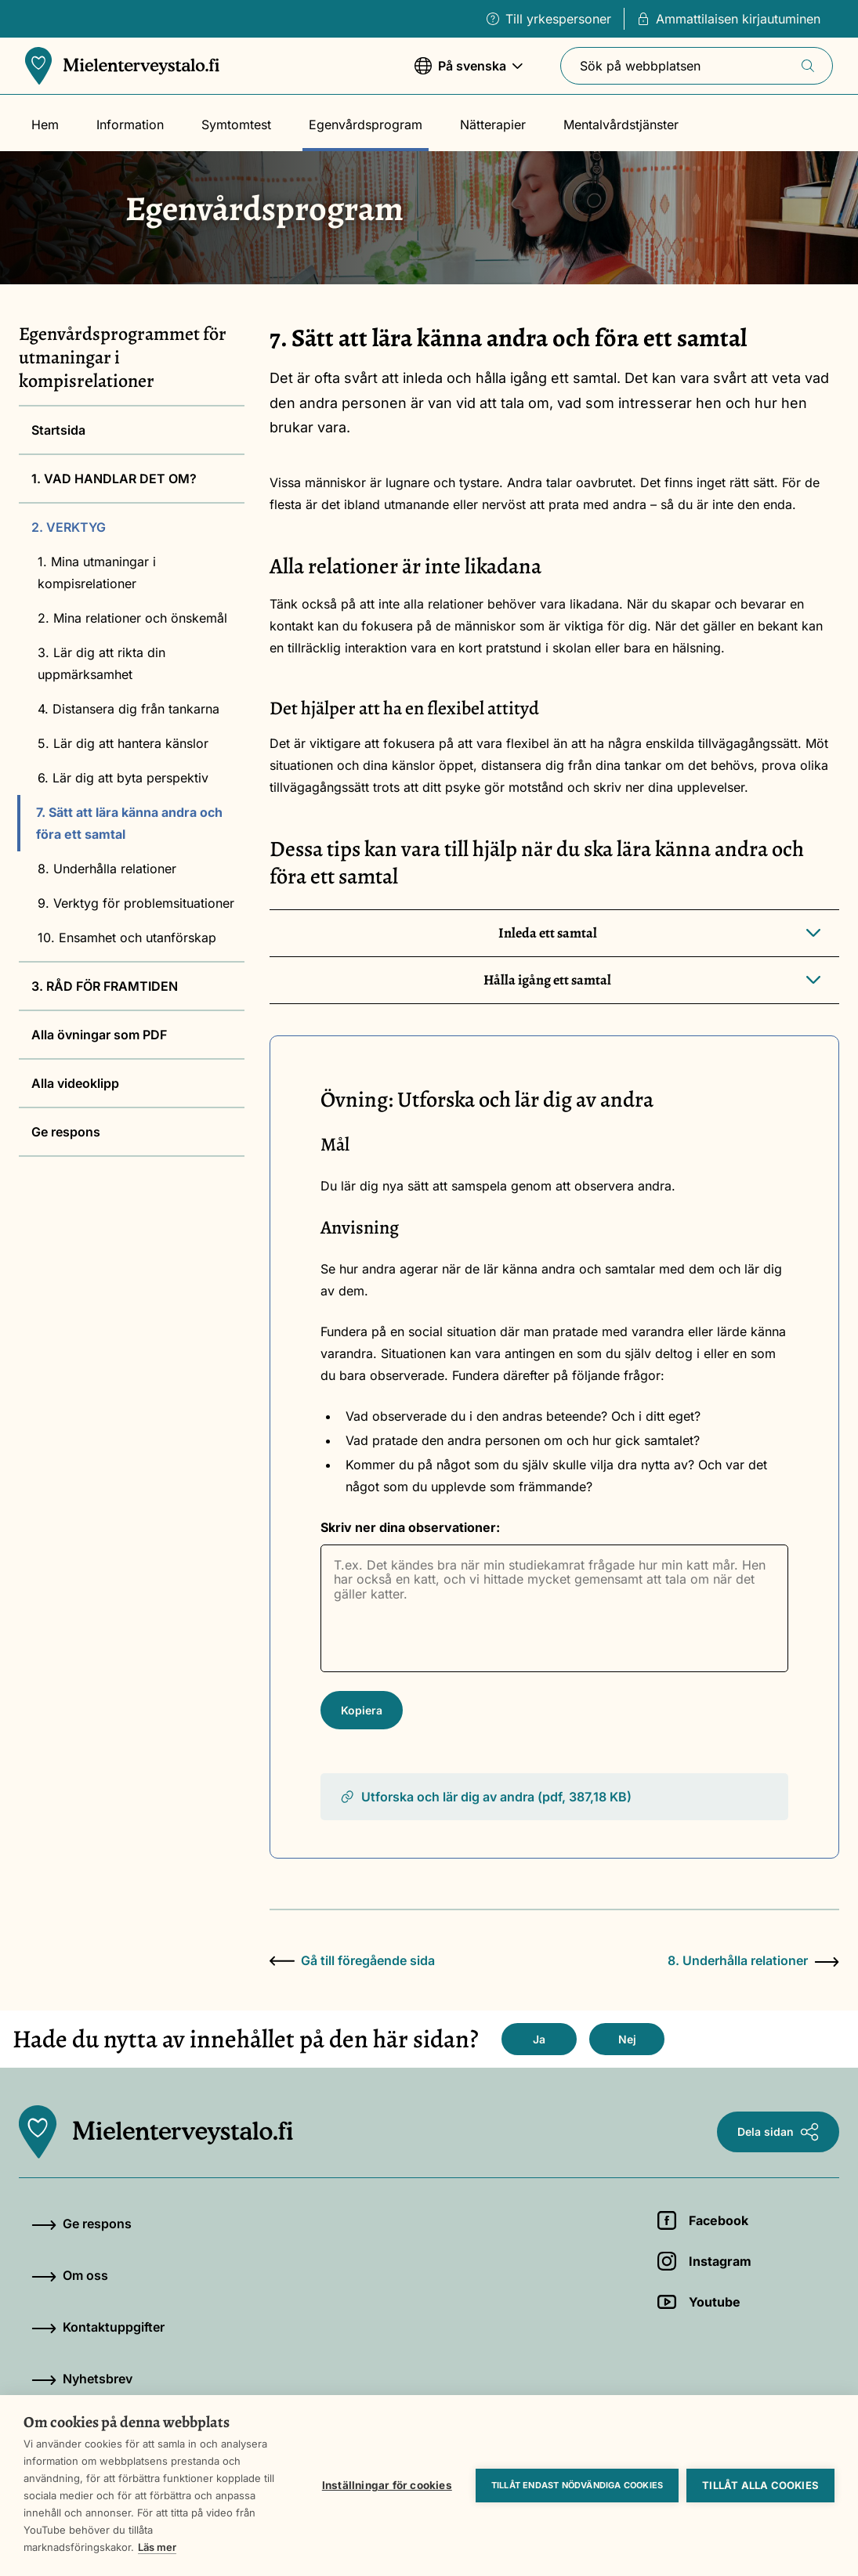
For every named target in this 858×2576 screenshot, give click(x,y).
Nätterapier (493, 124)
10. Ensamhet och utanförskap (127, 937)
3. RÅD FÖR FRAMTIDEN (104, 986)
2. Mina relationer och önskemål (132, 618)
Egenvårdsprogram (365, 124)
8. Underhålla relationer (107, 868)
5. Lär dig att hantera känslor (123, 743)
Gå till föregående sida (352, 1960)
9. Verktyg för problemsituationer (136, 903)
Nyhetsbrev (81, 2378)
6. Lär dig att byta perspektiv (123, 778)
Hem (45, 124)
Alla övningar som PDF (99, 1034)
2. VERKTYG (68, 527)
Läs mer (157, 2547)
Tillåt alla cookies (760, 2485)
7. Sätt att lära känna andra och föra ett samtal (129, 823)
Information (130, 124)
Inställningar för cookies (387, 2485)
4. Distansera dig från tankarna (128, 709)
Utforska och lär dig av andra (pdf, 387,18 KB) (485, 1797)
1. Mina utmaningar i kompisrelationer (97, 572)
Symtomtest (236, 124)
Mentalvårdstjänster (621, 124)
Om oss (69, 2275)
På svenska (469, 73)
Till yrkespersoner (549, 19)
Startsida (58, 430)
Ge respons (65, 1132)
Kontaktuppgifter (98, 2326)
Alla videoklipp (75, 1083)
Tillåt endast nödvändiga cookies (577, 2485)
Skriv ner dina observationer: (410, 1527)
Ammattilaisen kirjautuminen (728, 19)
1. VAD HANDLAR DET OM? (114, 478)
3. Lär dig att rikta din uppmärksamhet (101, 663)
